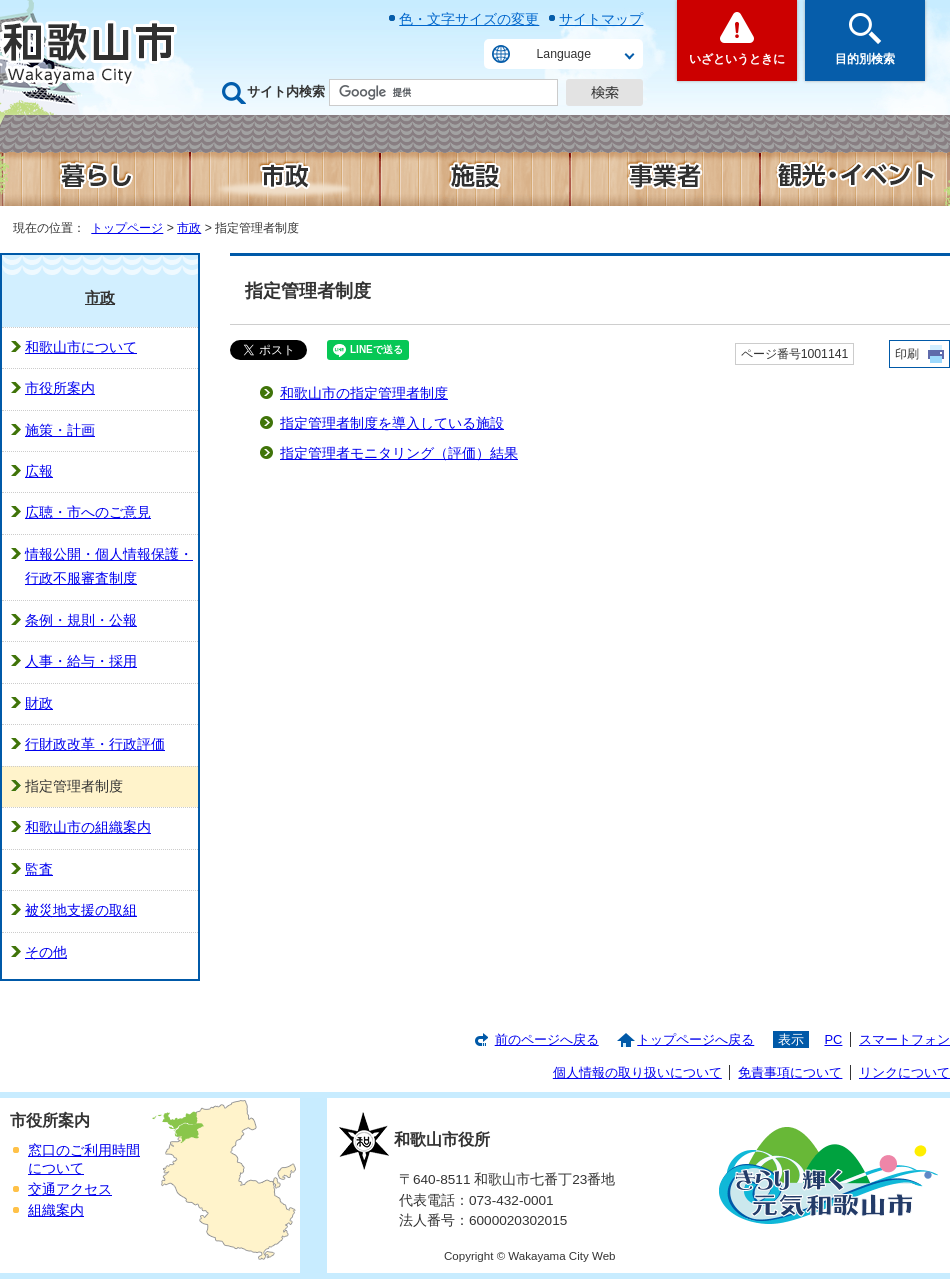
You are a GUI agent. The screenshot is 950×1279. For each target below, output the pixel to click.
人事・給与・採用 (81, 661)
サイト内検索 (286, 91)
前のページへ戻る (547, 1039)
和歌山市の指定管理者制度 (364, 393)
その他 (46, 952)
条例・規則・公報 (81, 620)
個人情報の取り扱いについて (637, 1072)
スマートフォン (904, 1039)
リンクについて (904, 1072)
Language (564, 54)
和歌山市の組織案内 (88, 827)
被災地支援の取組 (81, 910)
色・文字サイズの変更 (469, 19)
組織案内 (56, 1210)
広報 (39, 471)
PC (833, 1039)
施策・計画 (60, 430)
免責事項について (790, 1072)
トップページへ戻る (695, 1039)
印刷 (907, 354)
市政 (189, 228)
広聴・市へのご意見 (88, 512)
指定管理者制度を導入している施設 (392, 423)
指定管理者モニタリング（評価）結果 (399, 453)
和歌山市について (81, 347)
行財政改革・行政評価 (95, 744)
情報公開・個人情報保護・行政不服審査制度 (109, 566)
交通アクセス (70, 1189)
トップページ (127, 228)
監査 (39, 869)
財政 (39, 703)
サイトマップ (601, 19)
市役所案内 (60, 388)
